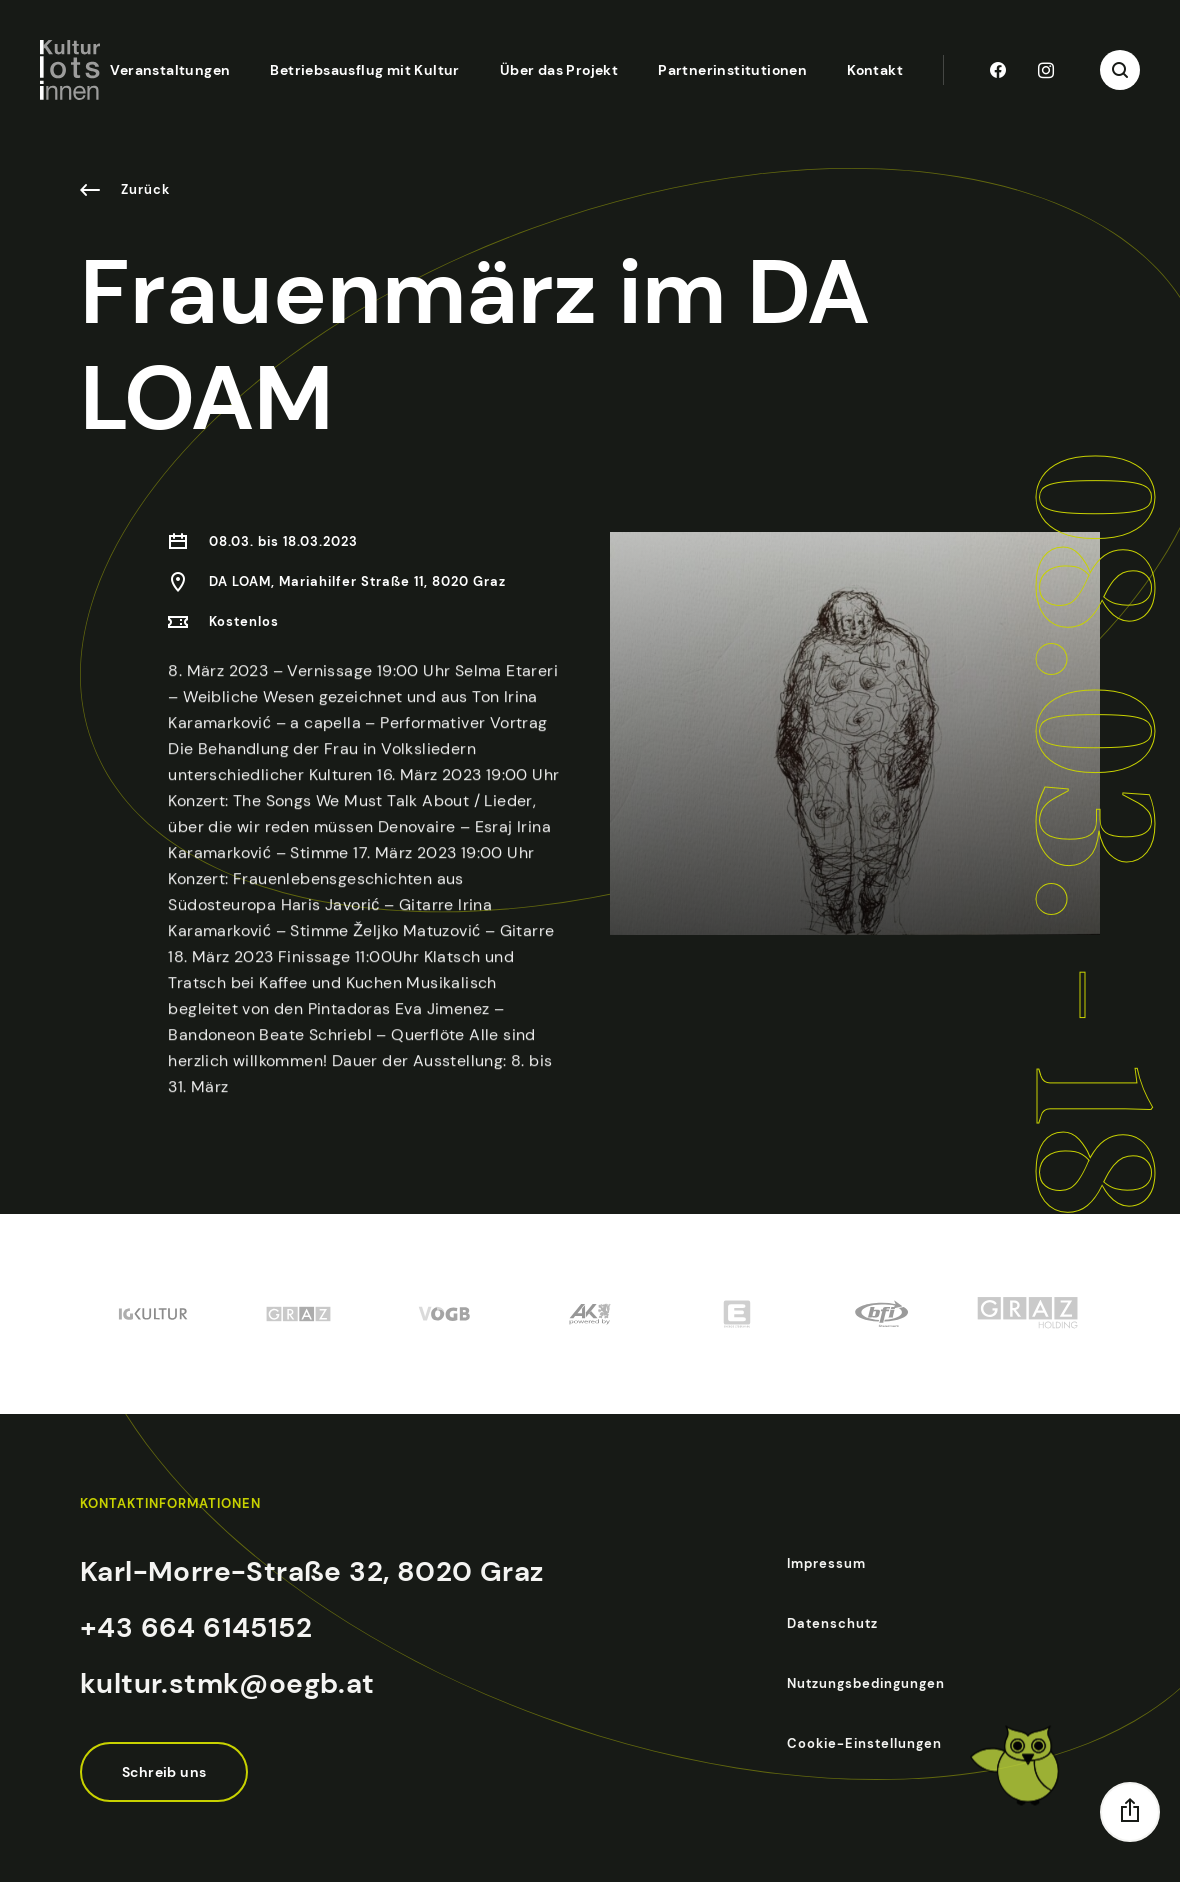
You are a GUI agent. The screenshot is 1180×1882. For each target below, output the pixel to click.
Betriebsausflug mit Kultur (364, 70)
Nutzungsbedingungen (866, 1683)
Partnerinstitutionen (732, 70)
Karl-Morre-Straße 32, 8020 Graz (311, 1571)
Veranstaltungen (170, 70)
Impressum (826, 1563)
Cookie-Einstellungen (864, 1743)
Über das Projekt (559, 70)
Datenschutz (832, 1623)
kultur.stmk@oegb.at (227, 1683)
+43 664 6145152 (196, 1627)
